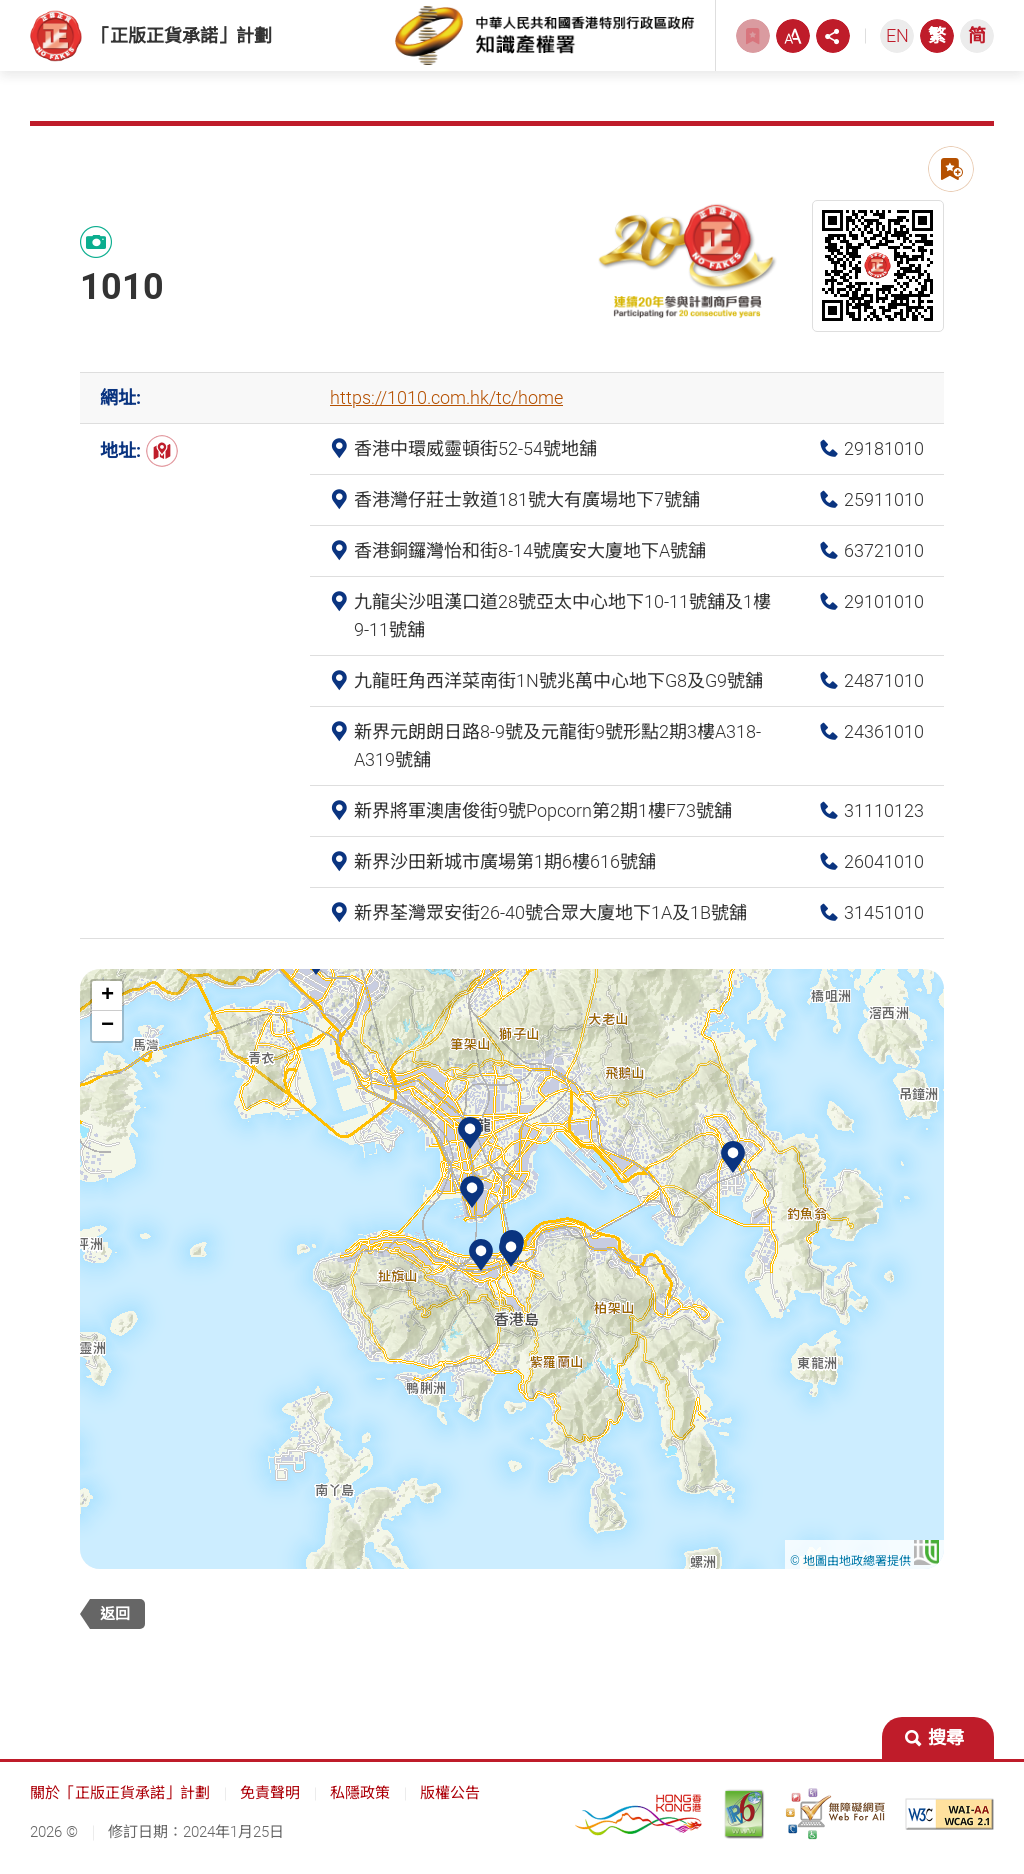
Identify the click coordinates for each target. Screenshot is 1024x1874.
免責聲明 (270, 1802)
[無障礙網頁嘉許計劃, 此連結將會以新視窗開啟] (835, 1822)
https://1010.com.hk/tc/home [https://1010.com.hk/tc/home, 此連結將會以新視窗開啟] (446, 406)
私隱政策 (360, 1802)
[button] (511, 1260)
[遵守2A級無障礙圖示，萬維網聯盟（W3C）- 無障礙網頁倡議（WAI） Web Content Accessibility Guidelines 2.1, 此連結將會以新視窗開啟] (949, 1822)
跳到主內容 (0, 0)
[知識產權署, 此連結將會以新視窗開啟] (545, 40)
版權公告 (450, 1802)
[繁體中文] (937, 40)
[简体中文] (977, 40)
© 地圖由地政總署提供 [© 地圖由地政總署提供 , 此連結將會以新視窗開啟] (864, 1569)
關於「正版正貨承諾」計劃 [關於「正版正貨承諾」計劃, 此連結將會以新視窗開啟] (120, 1802)
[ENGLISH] (897, 40)
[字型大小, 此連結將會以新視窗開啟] (793, 40)
